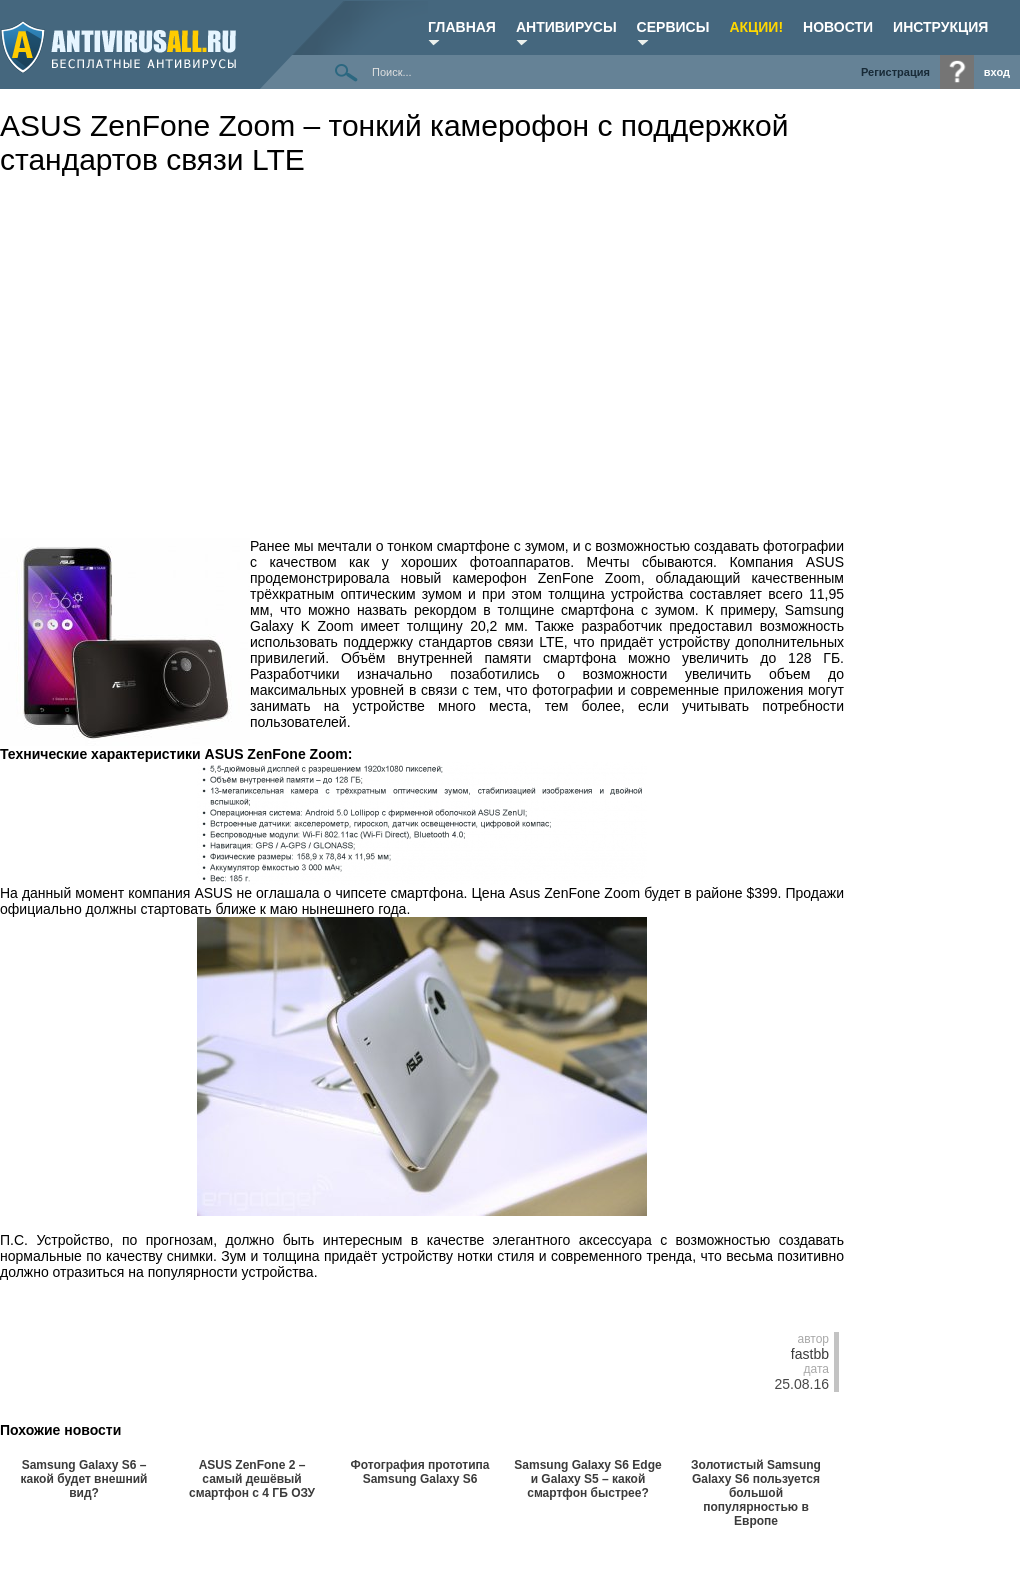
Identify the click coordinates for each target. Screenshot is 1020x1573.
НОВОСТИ (838, 27)
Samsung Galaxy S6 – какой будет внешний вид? (84, 1479)
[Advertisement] (413, 337)
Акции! (756, 27)
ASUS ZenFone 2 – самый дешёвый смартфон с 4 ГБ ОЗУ (252, 1479)
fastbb (810, 1354)
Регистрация (895, 72)
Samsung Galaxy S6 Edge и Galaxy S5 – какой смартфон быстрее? (587, 1479)
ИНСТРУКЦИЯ (940, 27)
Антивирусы (566, 27)
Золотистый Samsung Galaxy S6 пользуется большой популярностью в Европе (756, 1493)
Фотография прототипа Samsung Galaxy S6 (419, 1472)
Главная (462, 27)
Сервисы (673, 27)
